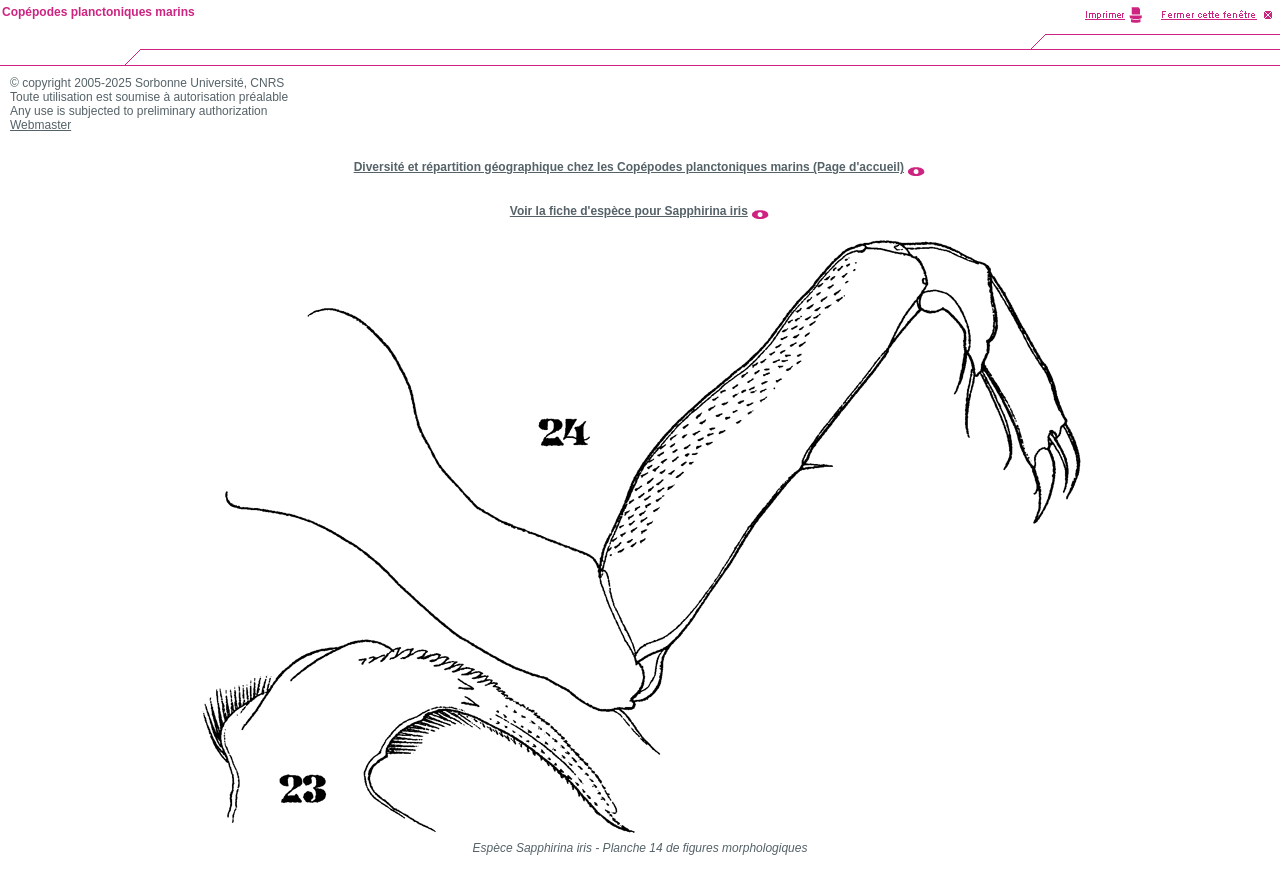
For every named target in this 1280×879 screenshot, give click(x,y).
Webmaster (40, 125)
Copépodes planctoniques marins (98, 12)
